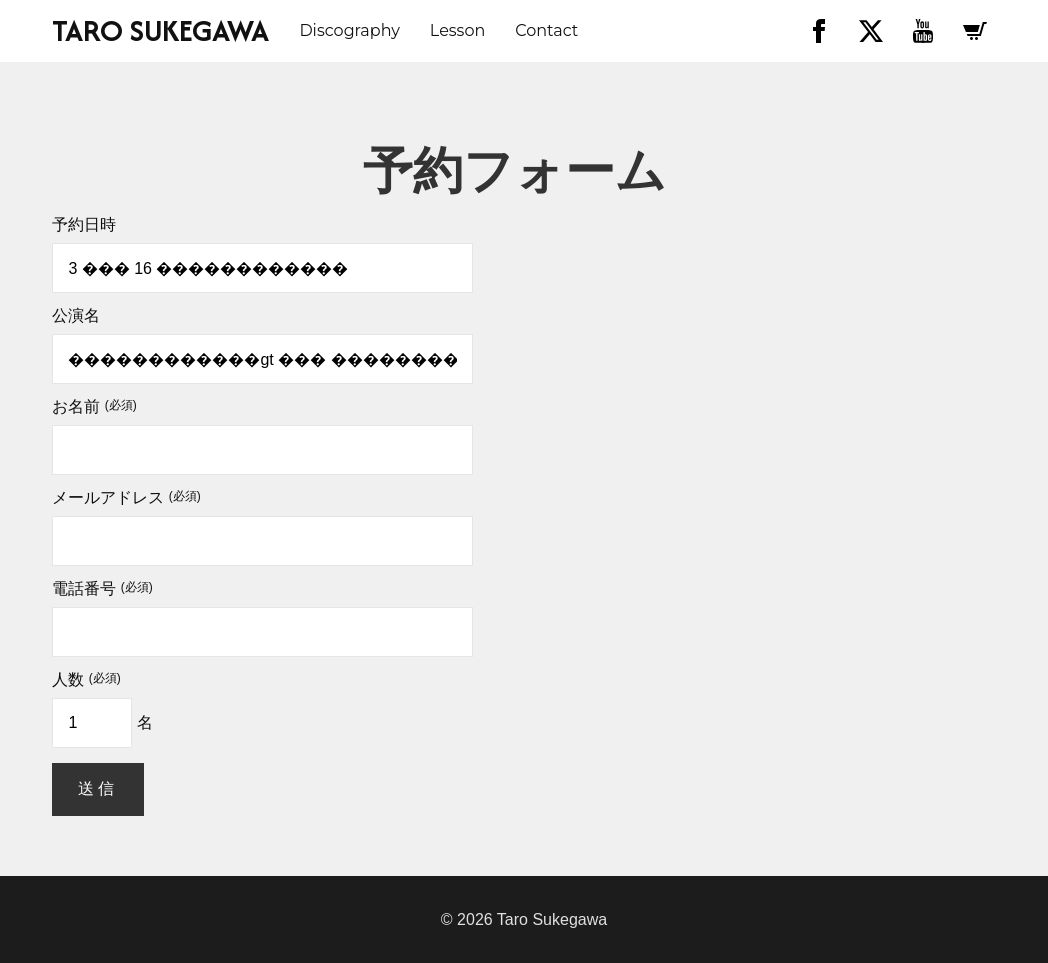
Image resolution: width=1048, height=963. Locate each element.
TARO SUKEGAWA (160, 31)
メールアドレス (126, 498)
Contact (546, 30)
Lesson (457, 30)
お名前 (94, 407)
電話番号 (102, 589)
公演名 (76, 316)
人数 (86, 680)
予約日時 (84, 225)
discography (349, 30)
